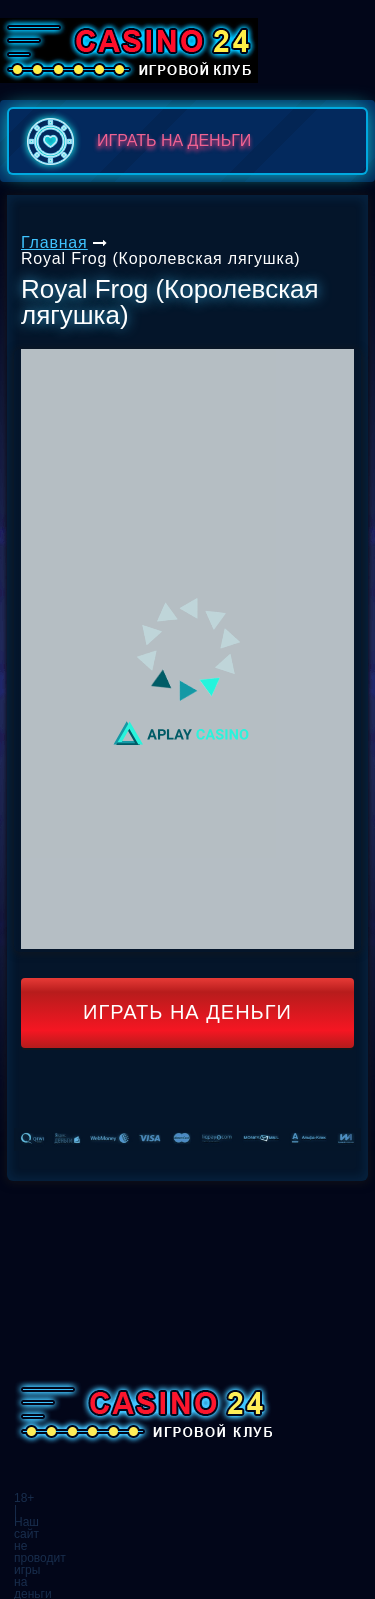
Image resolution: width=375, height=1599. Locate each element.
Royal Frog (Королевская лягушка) (160, 258)
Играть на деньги (187, 1012)
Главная (54, 242)
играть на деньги (134, 141)
